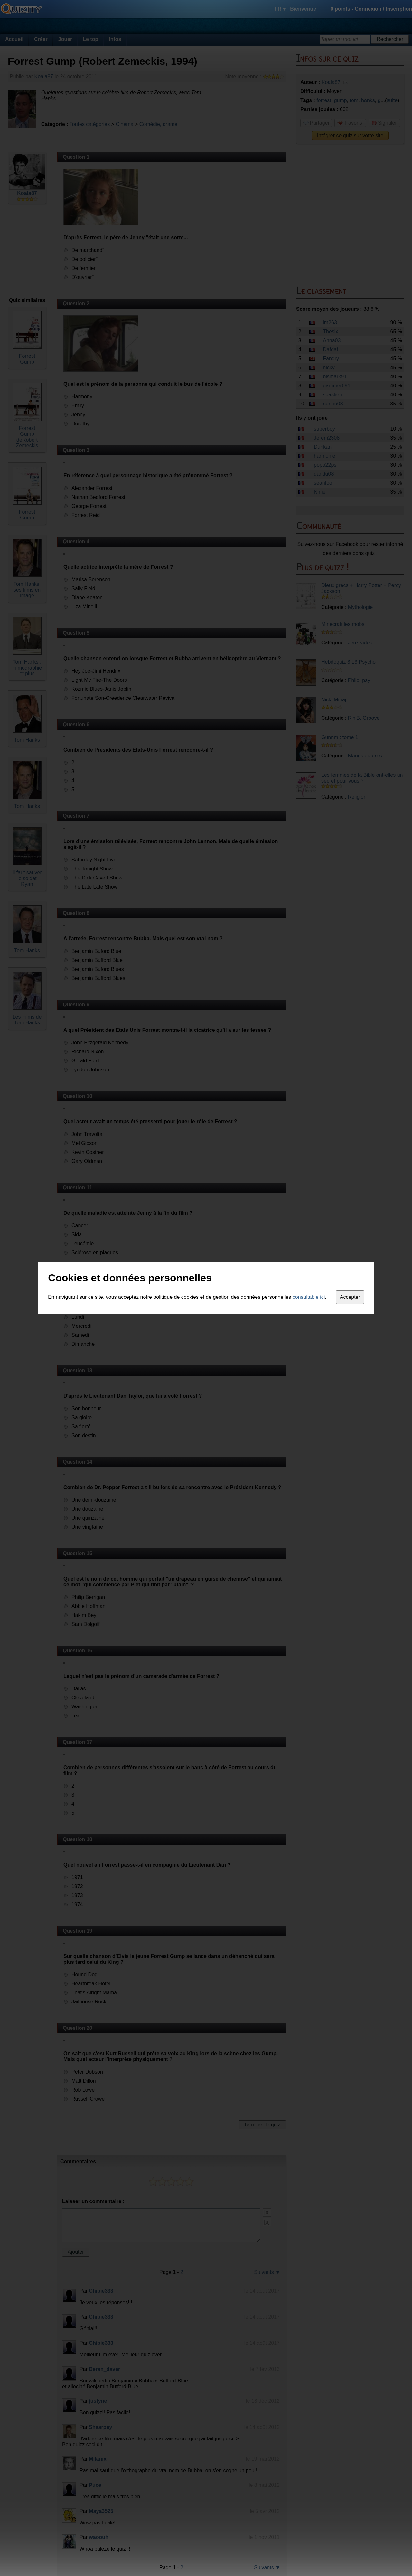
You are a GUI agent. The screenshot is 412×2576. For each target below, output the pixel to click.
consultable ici (309, 1297)
